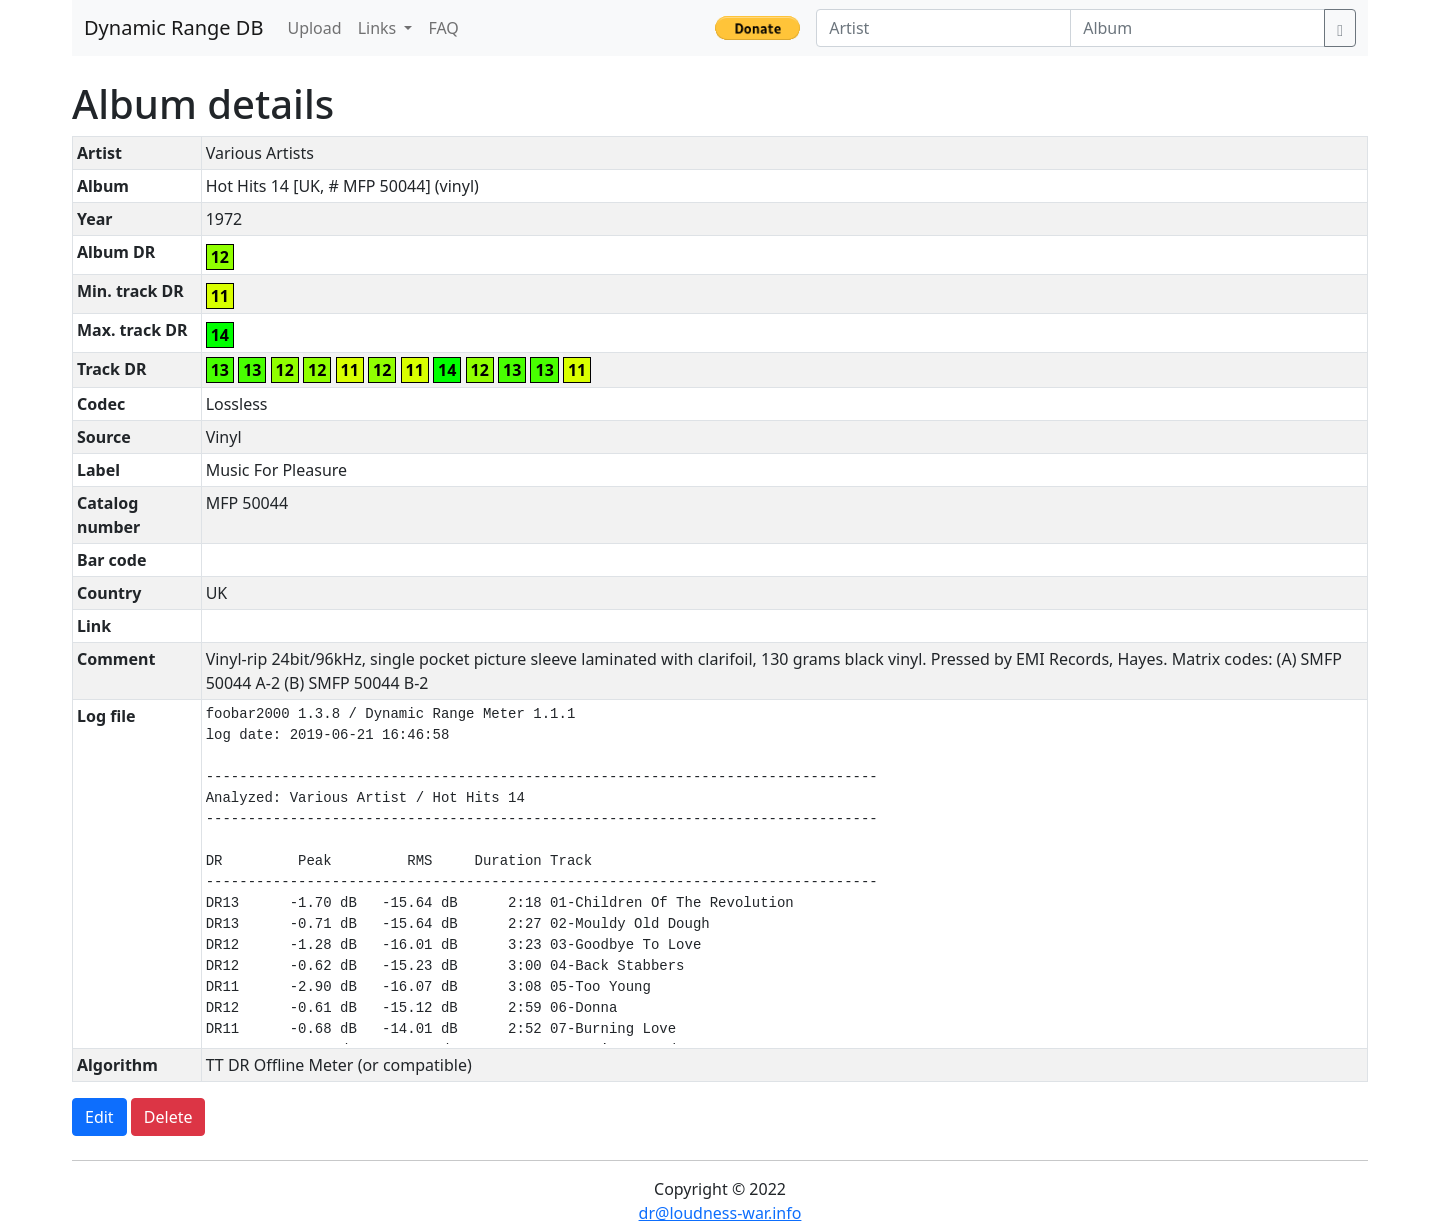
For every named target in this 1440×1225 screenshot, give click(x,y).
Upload (314, 28)
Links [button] (379, 28)
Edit (99, 1117)
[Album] (1197, 28)
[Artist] (943, 28)
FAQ (443, 28)
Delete (168, 1117)
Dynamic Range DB (173, 27)
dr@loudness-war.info (720, 1213)
